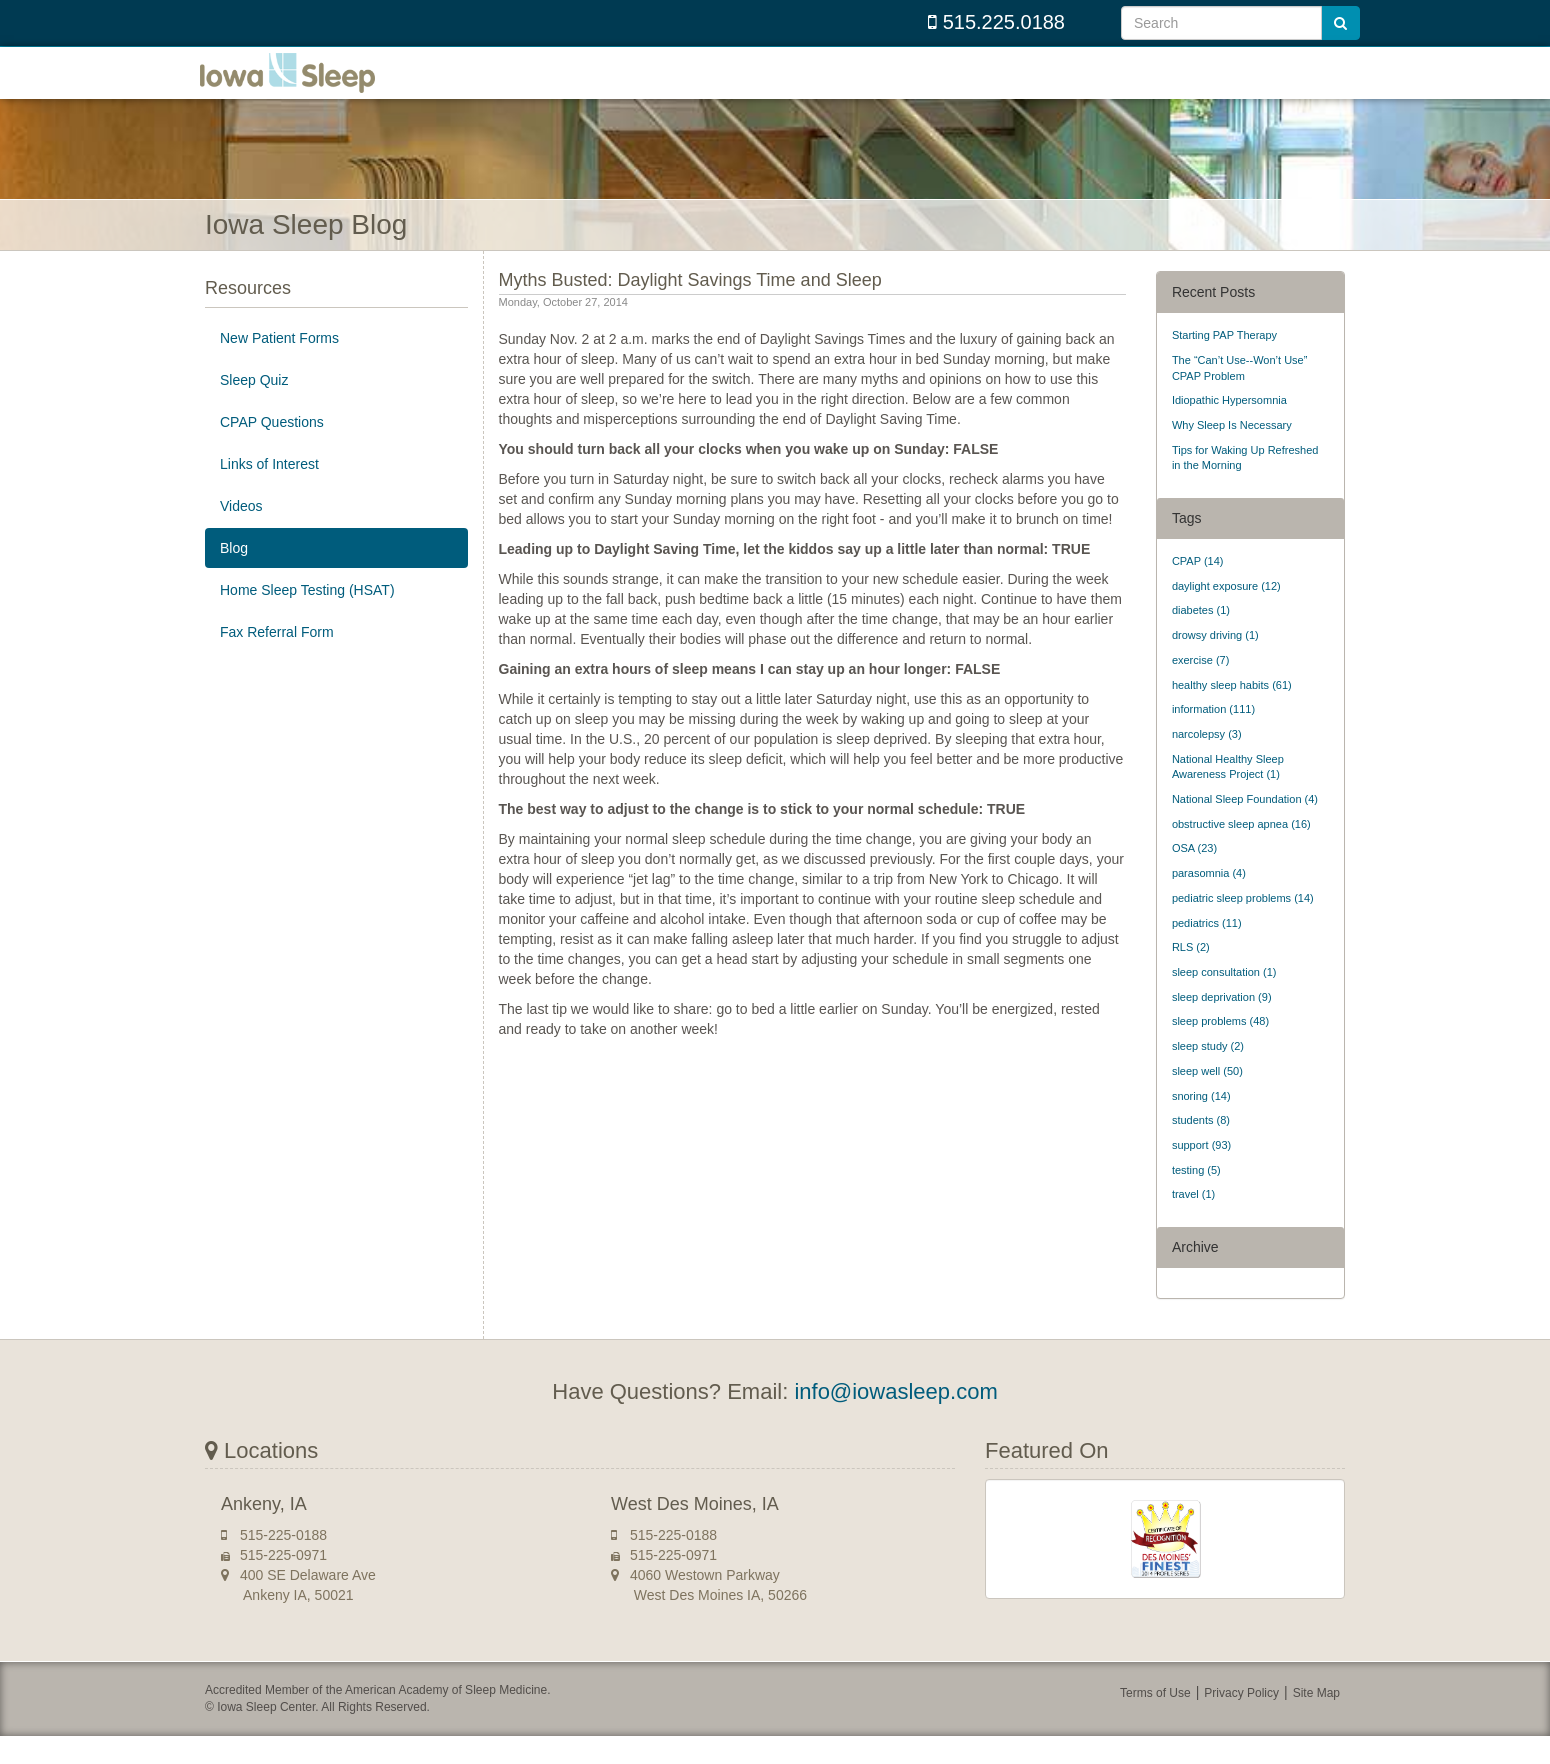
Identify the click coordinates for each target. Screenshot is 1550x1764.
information (1213, 737)
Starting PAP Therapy (1224, 363)
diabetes (1201, 638)
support (1201, 1173)
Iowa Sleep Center (305, 87)
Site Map (1316, 1721)
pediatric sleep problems (1243, 926)
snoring (1201, 1123)
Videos (241, 534)
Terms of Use (1155, 1721)
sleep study (1208, 1074)
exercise (1200, 688)
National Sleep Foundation (1245, 827)
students (1201, 1148)
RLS (1191, 975)
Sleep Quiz (254, 408)
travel (1193, 1222)
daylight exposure (1226, 614)
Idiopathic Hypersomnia (1229, 428)
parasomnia (1209, 901)
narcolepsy (1207, 762)
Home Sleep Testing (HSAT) (307, 618)
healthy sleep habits (1232, 712)
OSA (1194, 876)
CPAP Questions (272, 450)
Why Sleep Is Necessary (1232, 453)
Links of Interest (269, 492)
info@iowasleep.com (895, 1419)
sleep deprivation (1222, 1025)
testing (1196, 1198)
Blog (234, 576)
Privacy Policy (1241, 1721)
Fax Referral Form (277, 660)
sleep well (1207, 1099)
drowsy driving (1215, 663)
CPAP (1198, 589)
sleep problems (1220, 1049)
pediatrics (1207, 950)
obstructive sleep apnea (1241, 852)
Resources (248, 316)
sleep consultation (1224, 1000)
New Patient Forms (279, 366)
